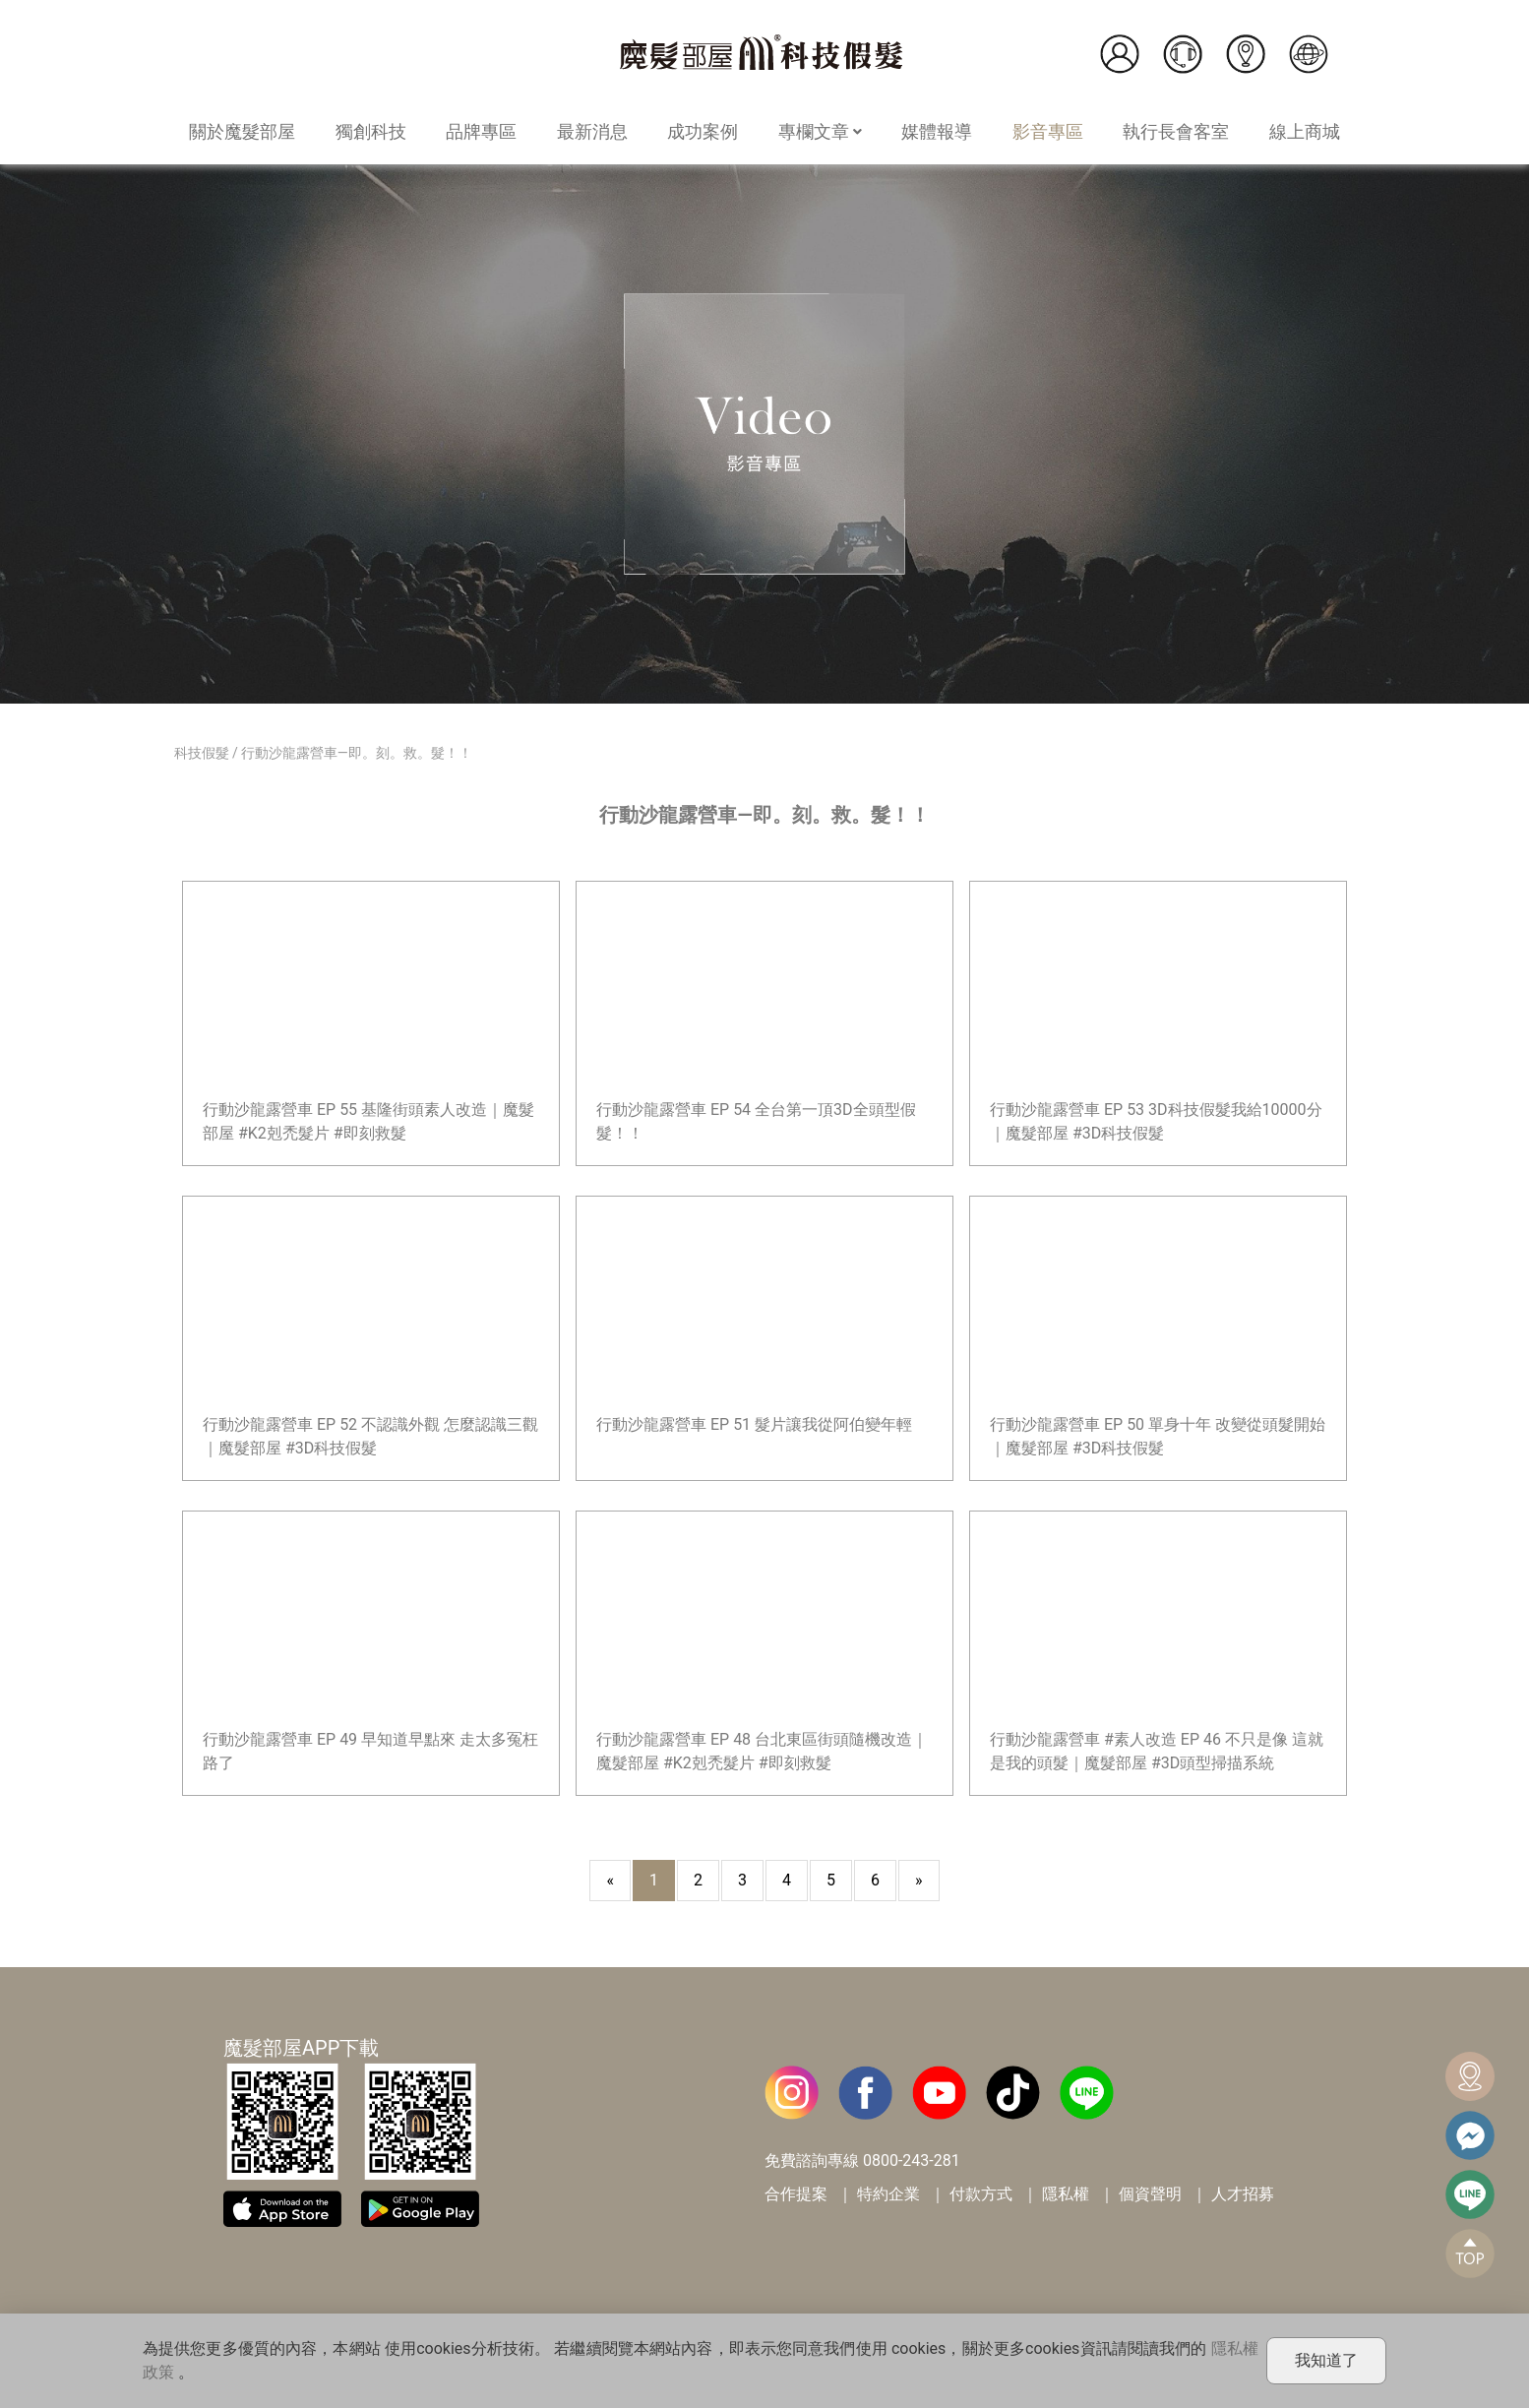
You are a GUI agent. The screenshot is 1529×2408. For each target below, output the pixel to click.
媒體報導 (936, 131)
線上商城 (1304, 131)
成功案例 (702, 131)
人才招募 (1242, 2194)
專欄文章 (820, 131)
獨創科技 (371, 131)
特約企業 (888, 2194)
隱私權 (1065, 2194)
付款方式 (980, 2194)
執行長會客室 (1176, 131)
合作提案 (795, 2194)
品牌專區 (481, 131)
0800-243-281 (911, 2160)
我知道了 (1326, 2360)
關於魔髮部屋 (242, 131)
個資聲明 (1150, 2194)
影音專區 (1047, 131)
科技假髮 (201, 753)
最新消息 (592, 131)
